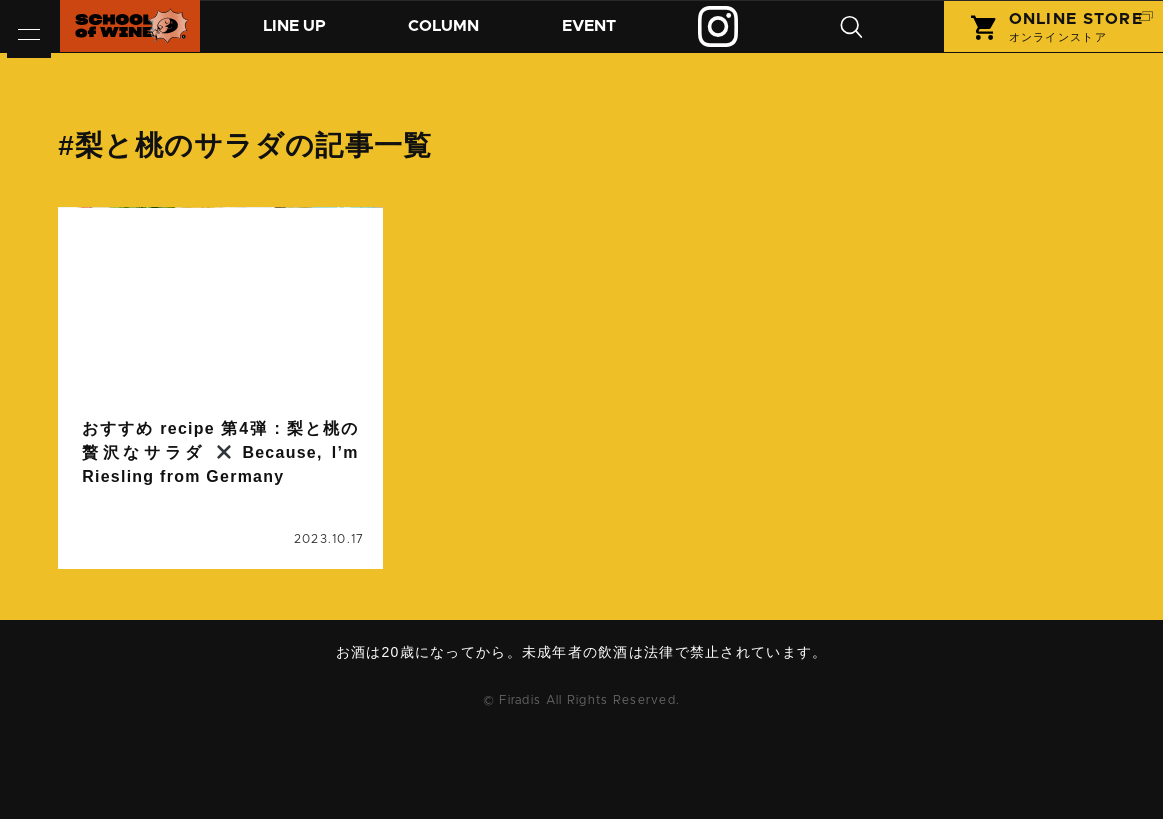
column (113, 361)
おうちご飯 (123, 533)
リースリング (130, 581)
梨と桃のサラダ (136, 605)
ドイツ (324, 533)
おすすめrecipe (230, 533)
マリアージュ (249, 557)
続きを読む (220, 431)
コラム (459, 37)
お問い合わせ (589, 764)
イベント (613, 37)
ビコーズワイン (136, 557)
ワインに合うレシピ (256, 581)
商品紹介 (300, 37)
